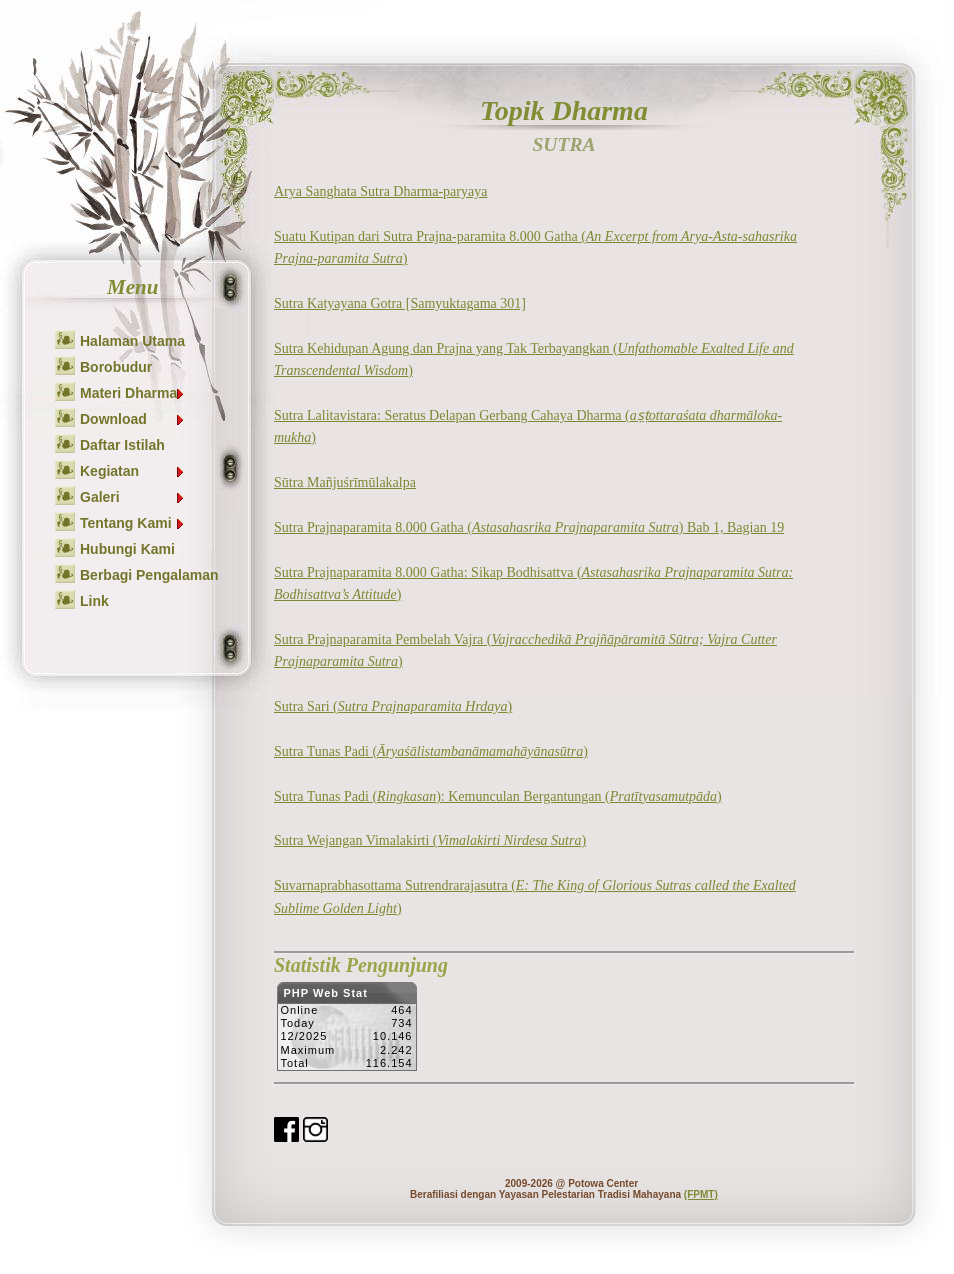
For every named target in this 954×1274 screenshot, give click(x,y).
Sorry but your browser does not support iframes (346, 1032)
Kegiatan (133, 471)
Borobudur (116, 367)
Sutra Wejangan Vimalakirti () (430, 840)
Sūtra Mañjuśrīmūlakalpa (345, 482)
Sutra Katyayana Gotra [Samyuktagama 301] (400, 303)
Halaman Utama (132, 341)
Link (94, 601)
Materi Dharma (133, 393)
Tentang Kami (133, 523)
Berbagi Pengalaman (149, 575)
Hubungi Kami (127, 549)
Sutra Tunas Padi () (431, 751)
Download (133, 419)
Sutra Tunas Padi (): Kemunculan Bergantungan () (498, 796)
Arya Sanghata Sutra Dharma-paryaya (380, 191)
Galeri (133, 497)
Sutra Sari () (393, 706)
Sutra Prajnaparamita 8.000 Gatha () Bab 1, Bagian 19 (529, 527)
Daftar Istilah (122, 445)
